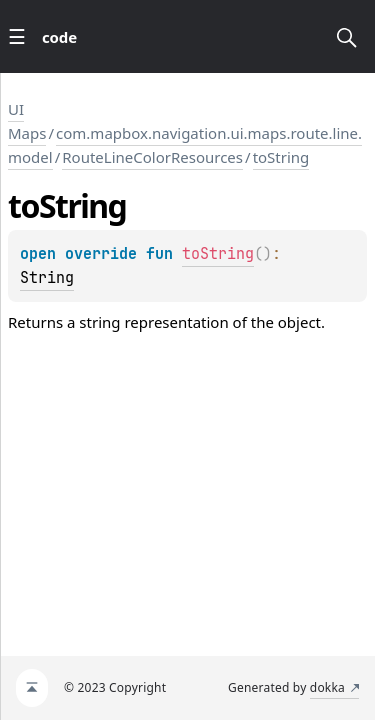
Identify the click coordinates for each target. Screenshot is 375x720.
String (47, 278)
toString (281, 157)
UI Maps (27, 121)
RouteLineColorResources (152, 157)
